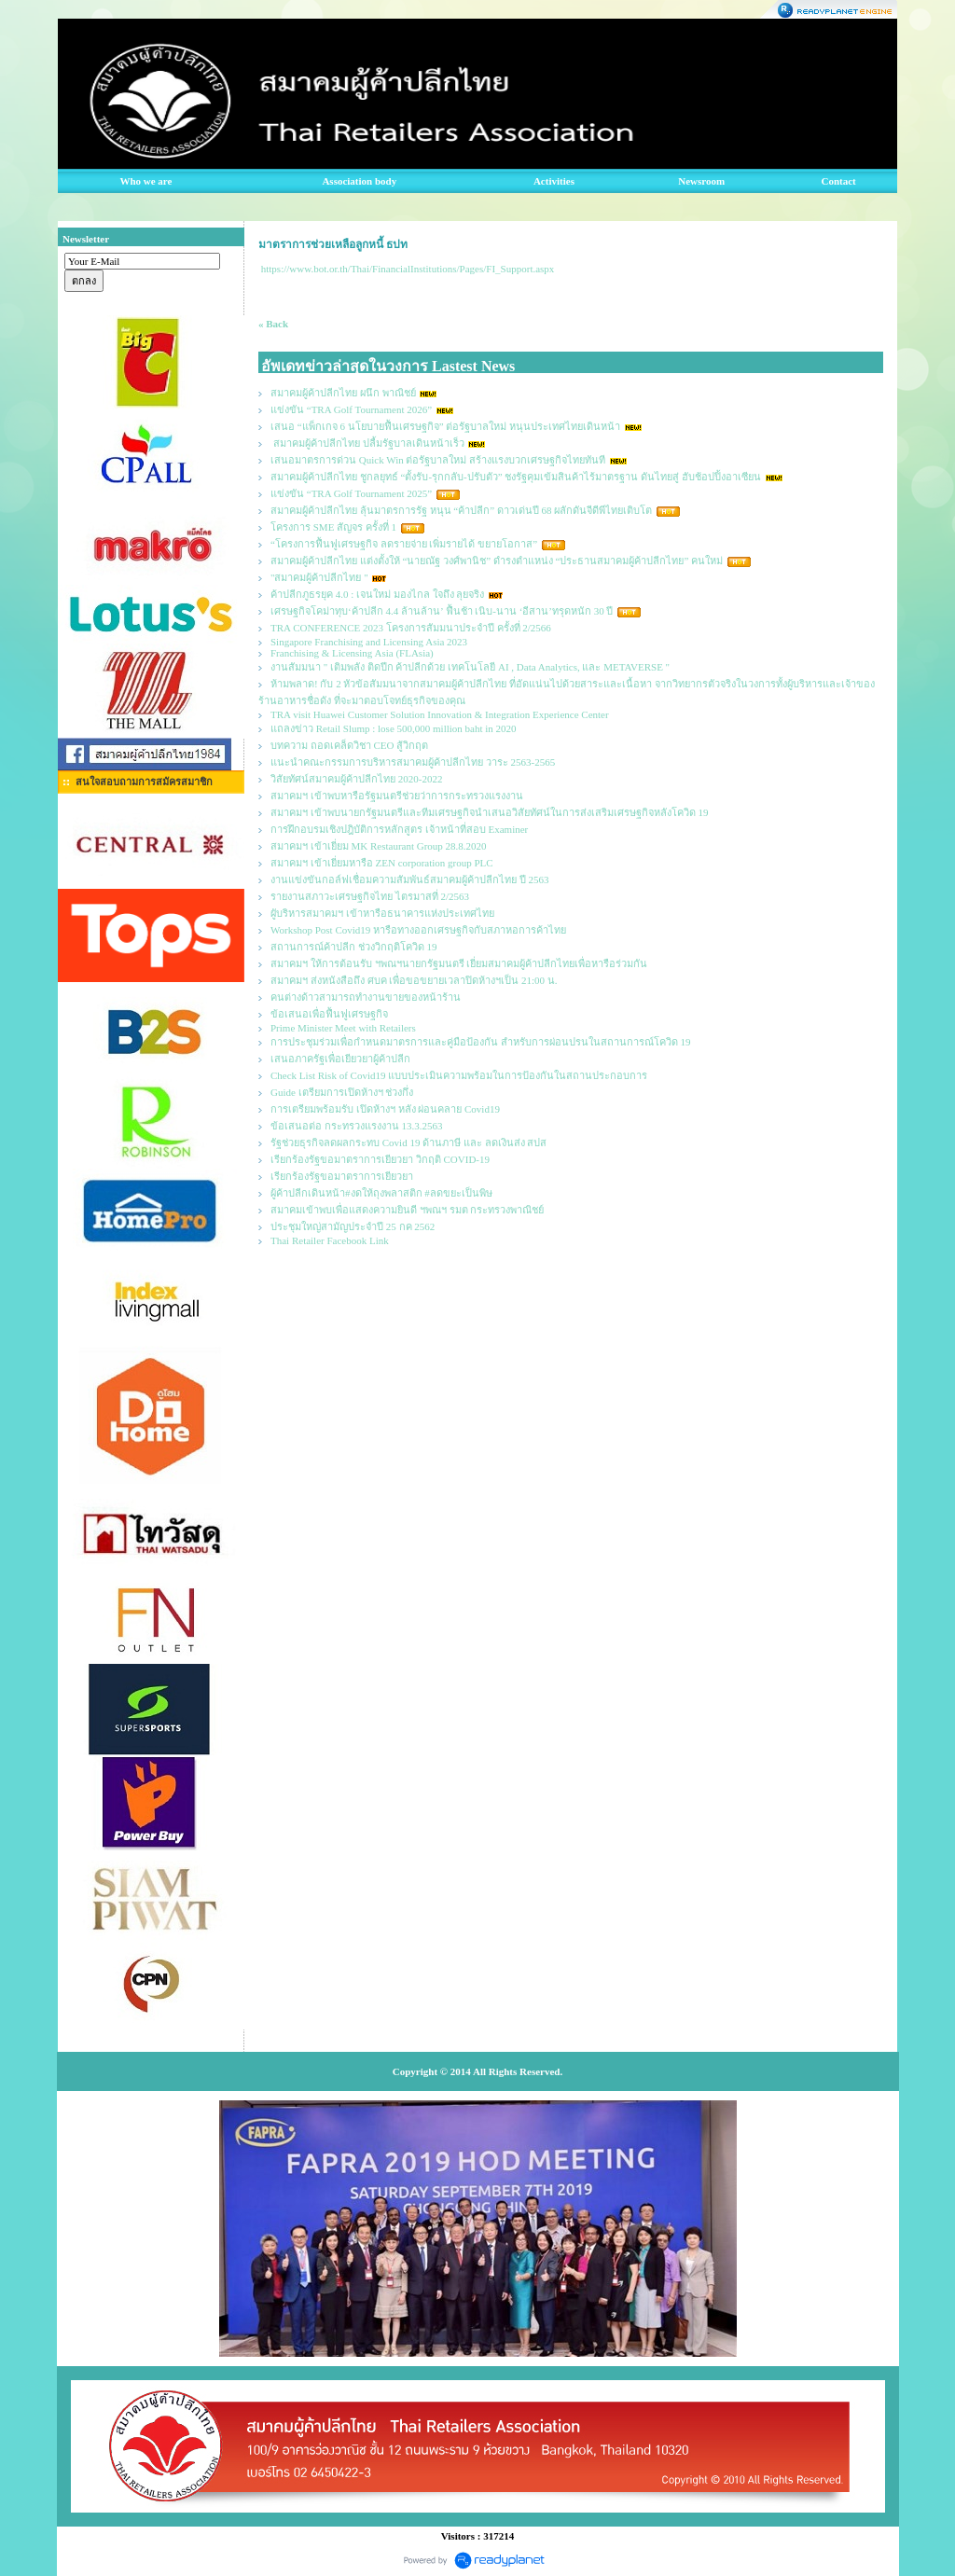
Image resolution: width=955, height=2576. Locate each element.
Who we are (145, 181)
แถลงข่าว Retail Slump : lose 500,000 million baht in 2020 (393, 728)
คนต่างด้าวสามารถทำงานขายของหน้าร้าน (365, 997)
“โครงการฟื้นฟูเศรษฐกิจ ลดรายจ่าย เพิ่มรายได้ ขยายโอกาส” (405, 543)
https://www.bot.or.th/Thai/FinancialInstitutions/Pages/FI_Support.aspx (408, 268)
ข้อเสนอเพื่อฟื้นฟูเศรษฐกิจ (329, 1013)
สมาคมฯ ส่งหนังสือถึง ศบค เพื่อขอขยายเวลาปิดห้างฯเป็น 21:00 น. (414, 980)
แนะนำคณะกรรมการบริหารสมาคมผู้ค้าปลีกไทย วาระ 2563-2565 (412, 762)
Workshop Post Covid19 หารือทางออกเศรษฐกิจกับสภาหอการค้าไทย (418, 929)
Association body (359, 181)
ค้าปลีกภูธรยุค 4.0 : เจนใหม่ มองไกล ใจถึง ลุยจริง (377, 594)
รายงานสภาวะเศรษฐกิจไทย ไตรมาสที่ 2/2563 (369, 896)
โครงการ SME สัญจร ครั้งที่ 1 (333, 527)
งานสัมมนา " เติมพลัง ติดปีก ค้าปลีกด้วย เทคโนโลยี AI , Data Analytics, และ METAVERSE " (470, 666)
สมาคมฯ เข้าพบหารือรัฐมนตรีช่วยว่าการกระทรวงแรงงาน (396, 795)
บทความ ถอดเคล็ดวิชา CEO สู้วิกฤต (349, 745)
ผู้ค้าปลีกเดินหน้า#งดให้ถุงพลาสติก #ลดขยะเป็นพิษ (381, 1192)
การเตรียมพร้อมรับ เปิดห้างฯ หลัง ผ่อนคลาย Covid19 (385, 1109)
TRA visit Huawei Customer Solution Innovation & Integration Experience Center (440, 714)
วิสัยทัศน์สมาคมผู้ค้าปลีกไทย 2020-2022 (356, 778)
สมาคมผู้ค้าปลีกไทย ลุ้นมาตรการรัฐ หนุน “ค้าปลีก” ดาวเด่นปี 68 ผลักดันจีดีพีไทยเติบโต (461, 510)
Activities (553, 181)
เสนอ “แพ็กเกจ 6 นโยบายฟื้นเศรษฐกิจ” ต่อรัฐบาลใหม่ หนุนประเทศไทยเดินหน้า (445, 426)
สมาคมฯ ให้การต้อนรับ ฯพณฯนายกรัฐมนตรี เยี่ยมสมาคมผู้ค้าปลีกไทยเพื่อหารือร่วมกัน (458, 963)
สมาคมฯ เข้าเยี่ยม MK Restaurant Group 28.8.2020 (378, 846)
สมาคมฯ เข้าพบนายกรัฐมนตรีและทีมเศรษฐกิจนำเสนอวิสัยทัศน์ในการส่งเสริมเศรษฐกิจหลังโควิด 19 (489, 812)
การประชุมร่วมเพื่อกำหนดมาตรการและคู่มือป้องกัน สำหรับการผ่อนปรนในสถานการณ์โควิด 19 (480, 1041)
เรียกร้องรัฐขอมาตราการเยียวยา (341, 1176)
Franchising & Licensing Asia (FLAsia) (352, 652)
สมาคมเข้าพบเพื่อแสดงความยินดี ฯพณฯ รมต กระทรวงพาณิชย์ (407, 1209)
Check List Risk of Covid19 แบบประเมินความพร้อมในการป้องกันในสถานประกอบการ (458, 1075)
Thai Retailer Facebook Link (329, 1240)
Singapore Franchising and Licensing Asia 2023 (368, 641)
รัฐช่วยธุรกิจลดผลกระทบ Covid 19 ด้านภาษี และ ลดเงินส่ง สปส (408, 1142)
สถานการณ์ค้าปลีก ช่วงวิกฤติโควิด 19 (353, 946)
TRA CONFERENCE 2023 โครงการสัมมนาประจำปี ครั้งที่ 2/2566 (410, 627)
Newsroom (701, 181)
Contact (839, 181)
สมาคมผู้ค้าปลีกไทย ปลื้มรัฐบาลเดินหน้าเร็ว (367, 443)
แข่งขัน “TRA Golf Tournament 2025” (351, 493)
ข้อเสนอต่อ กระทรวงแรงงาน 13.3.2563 (356, 1125)
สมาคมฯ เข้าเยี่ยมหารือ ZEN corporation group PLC (381, 862)
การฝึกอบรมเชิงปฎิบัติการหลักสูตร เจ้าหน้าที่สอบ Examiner (399, 829)
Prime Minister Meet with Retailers (343, 1027)
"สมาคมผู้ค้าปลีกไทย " (319, 577)
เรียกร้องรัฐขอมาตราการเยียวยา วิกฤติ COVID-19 (380, 1159)
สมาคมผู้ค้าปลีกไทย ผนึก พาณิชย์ (343, 392)
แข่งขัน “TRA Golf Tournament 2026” (351, 409)
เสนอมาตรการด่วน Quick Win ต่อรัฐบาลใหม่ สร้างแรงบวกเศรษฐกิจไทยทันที (437, 459)
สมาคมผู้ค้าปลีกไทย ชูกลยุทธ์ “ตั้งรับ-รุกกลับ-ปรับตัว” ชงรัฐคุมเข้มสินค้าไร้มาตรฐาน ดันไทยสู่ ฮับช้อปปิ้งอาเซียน (515, 476)
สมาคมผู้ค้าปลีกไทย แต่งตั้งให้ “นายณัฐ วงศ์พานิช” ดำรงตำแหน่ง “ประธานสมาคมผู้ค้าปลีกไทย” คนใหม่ (496, 560)
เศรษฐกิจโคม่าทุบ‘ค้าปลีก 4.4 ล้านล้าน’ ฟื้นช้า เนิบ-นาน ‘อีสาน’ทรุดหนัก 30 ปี (442, 610)
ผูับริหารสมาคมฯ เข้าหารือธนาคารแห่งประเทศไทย (382, 913)
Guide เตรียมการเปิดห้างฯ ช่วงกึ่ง (341, 1092)
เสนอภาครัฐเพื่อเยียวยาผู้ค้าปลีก (340, 1058)
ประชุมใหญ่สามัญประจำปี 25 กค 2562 (352, 1226)
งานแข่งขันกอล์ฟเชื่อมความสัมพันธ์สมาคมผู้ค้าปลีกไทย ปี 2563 (409, 879)
